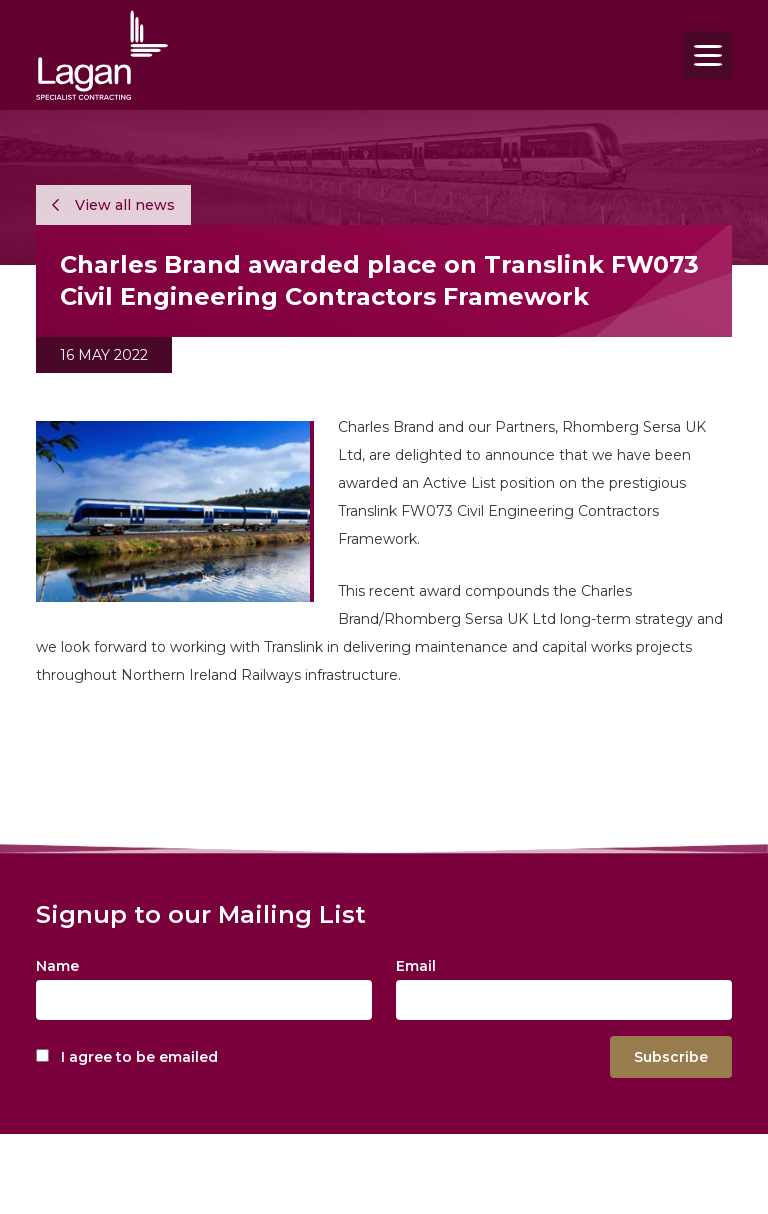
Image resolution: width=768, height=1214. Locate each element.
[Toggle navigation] (708, 55)
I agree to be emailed (139, 1057)
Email (416, 966)
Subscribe (671, 1057)
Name (57, 966)
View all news (113, 205)
